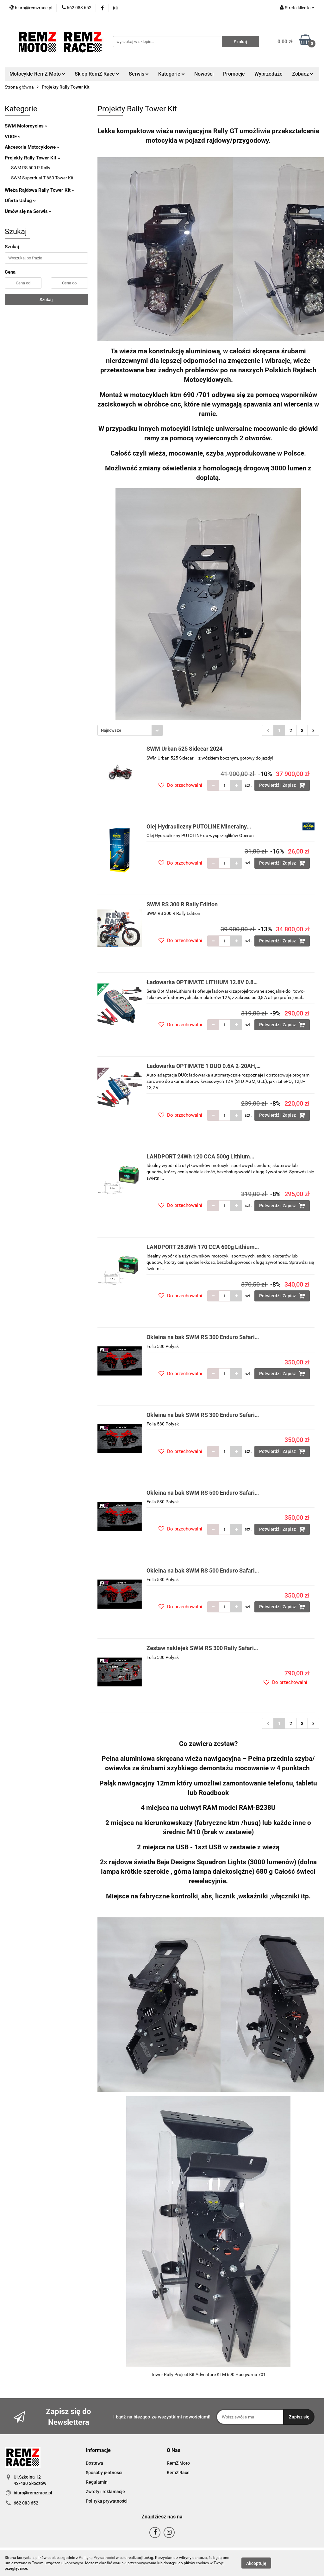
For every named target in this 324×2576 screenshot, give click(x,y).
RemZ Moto (178, 2463)
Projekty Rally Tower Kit (32, 158)
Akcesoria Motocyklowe (32, 147)
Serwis (139, 74)
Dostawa (94, 2463)
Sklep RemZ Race (97, 74)
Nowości (204, 74)
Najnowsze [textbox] (111, 730)
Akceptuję (256, 2563)
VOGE (13, 137)
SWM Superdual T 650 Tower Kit (42, 177)
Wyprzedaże (268, 74)
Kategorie (171, 74)
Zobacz (302, 74)
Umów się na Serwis (28, 211)
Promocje (234, 74)
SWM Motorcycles (26, 126)
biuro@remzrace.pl (33, 2492)
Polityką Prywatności (97, 2557)
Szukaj (46, 299)
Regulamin (97, 2482)
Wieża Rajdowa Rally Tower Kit (39, 190)
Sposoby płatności (104, 2472)
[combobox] (130, 730)
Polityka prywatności (107, 2501)
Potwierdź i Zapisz (282, 785)
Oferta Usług (20, 200)
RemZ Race (178, 2472)
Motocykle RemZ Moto (37, 74)
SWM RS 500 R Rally (30, 167)
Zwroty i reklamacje (105, 2491)
